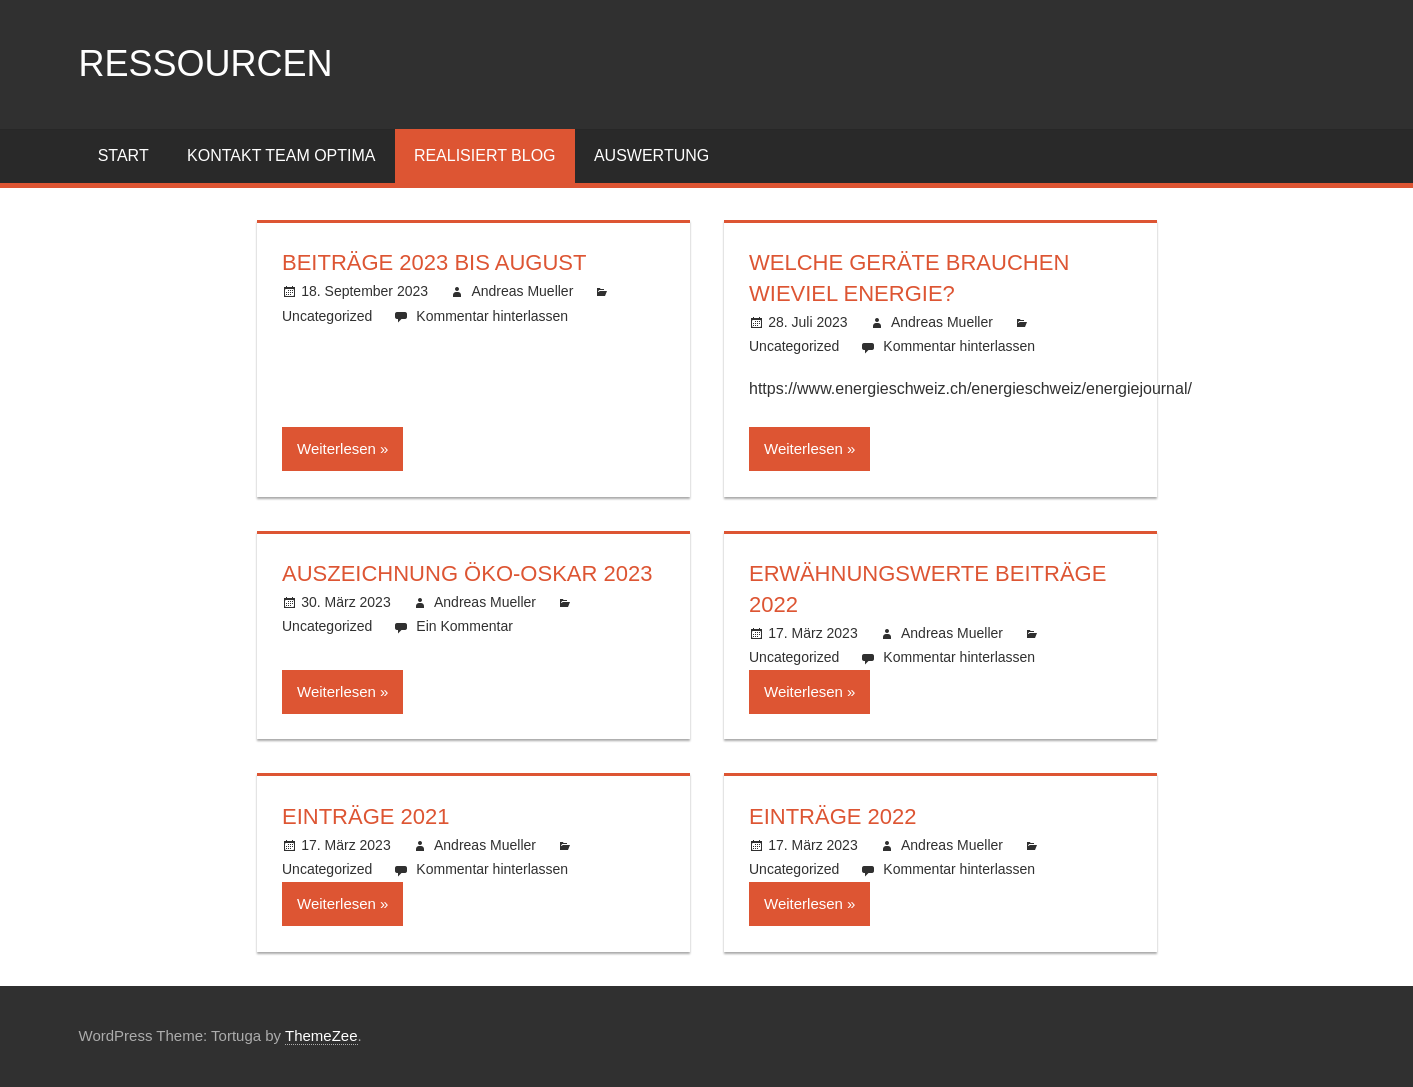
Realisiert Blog (485, 155)
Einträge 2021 (366, 816)
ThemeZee (321, 1035)
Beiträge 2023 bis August (434, 262)
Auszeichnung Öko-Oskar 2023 (467, 573)
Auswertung (651, 155)
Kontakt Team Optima (281, 155)
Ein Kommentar (464, 626)
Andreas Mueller (522, 291)
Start (123, 155)
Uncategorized (327, 316)
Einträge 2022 (833, 816)
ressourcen (206, 63)
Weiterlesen (336, 448)
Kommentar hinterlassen (492, 316)
